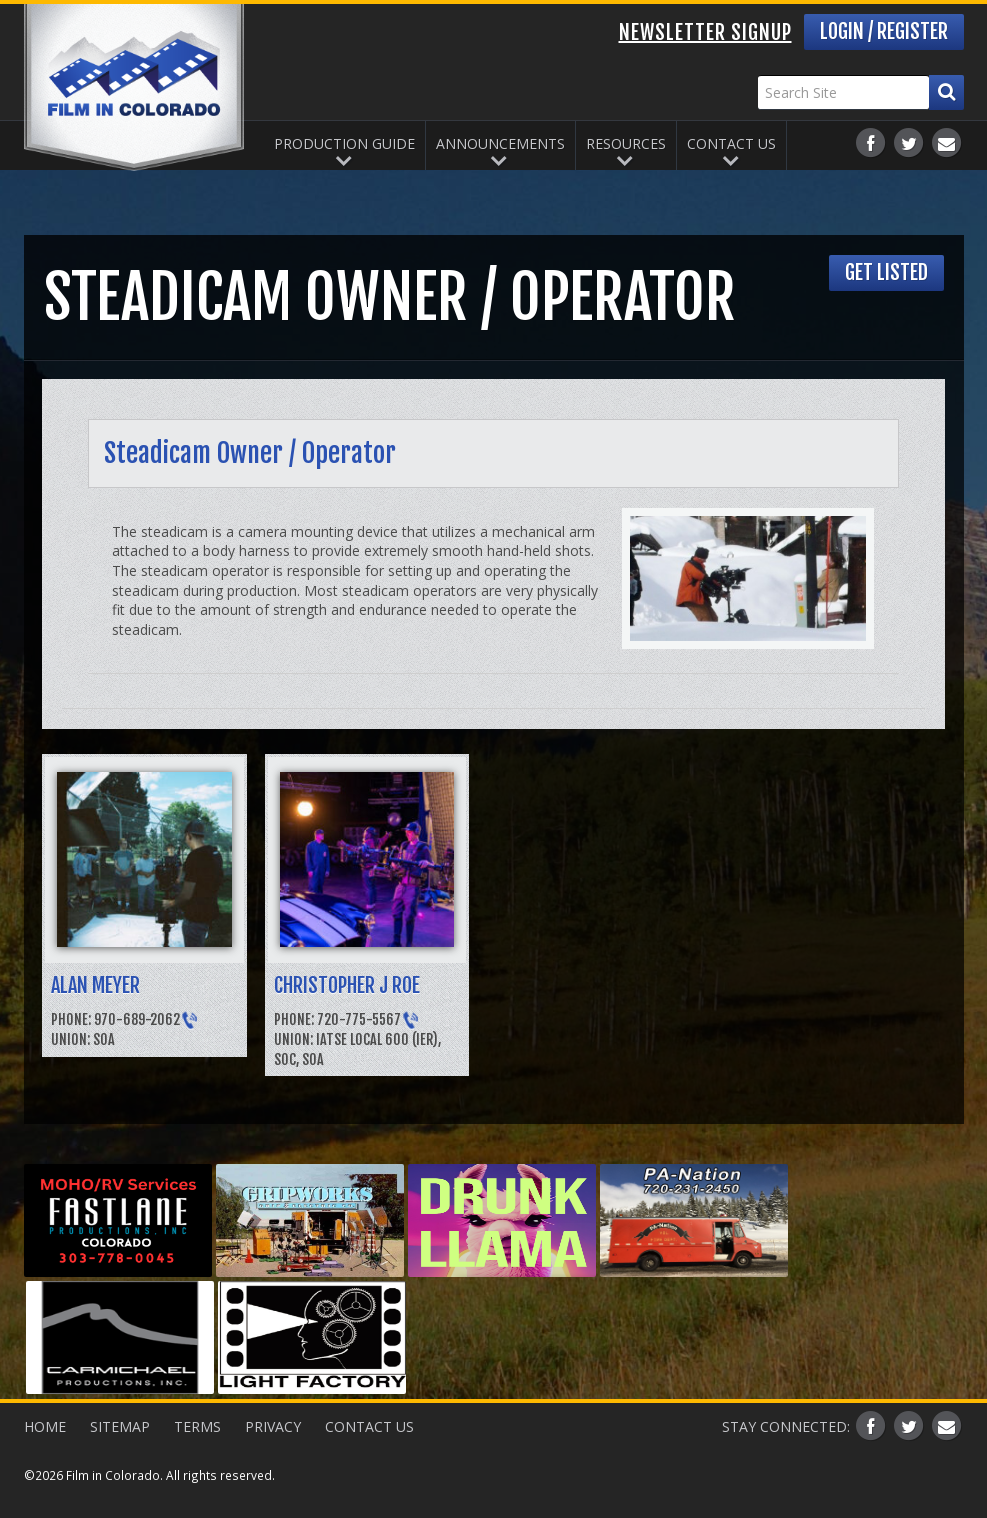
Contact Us (731, 143)
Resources (626, 143)
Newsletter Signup (705, 32)
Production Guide (344, 143)
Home (45, 1426)
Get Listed (886, 272)
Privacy (273, 1426)
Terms (197, 1426)
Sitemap (120, 1426)
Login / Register (884, 31)
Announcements (500, 143)
